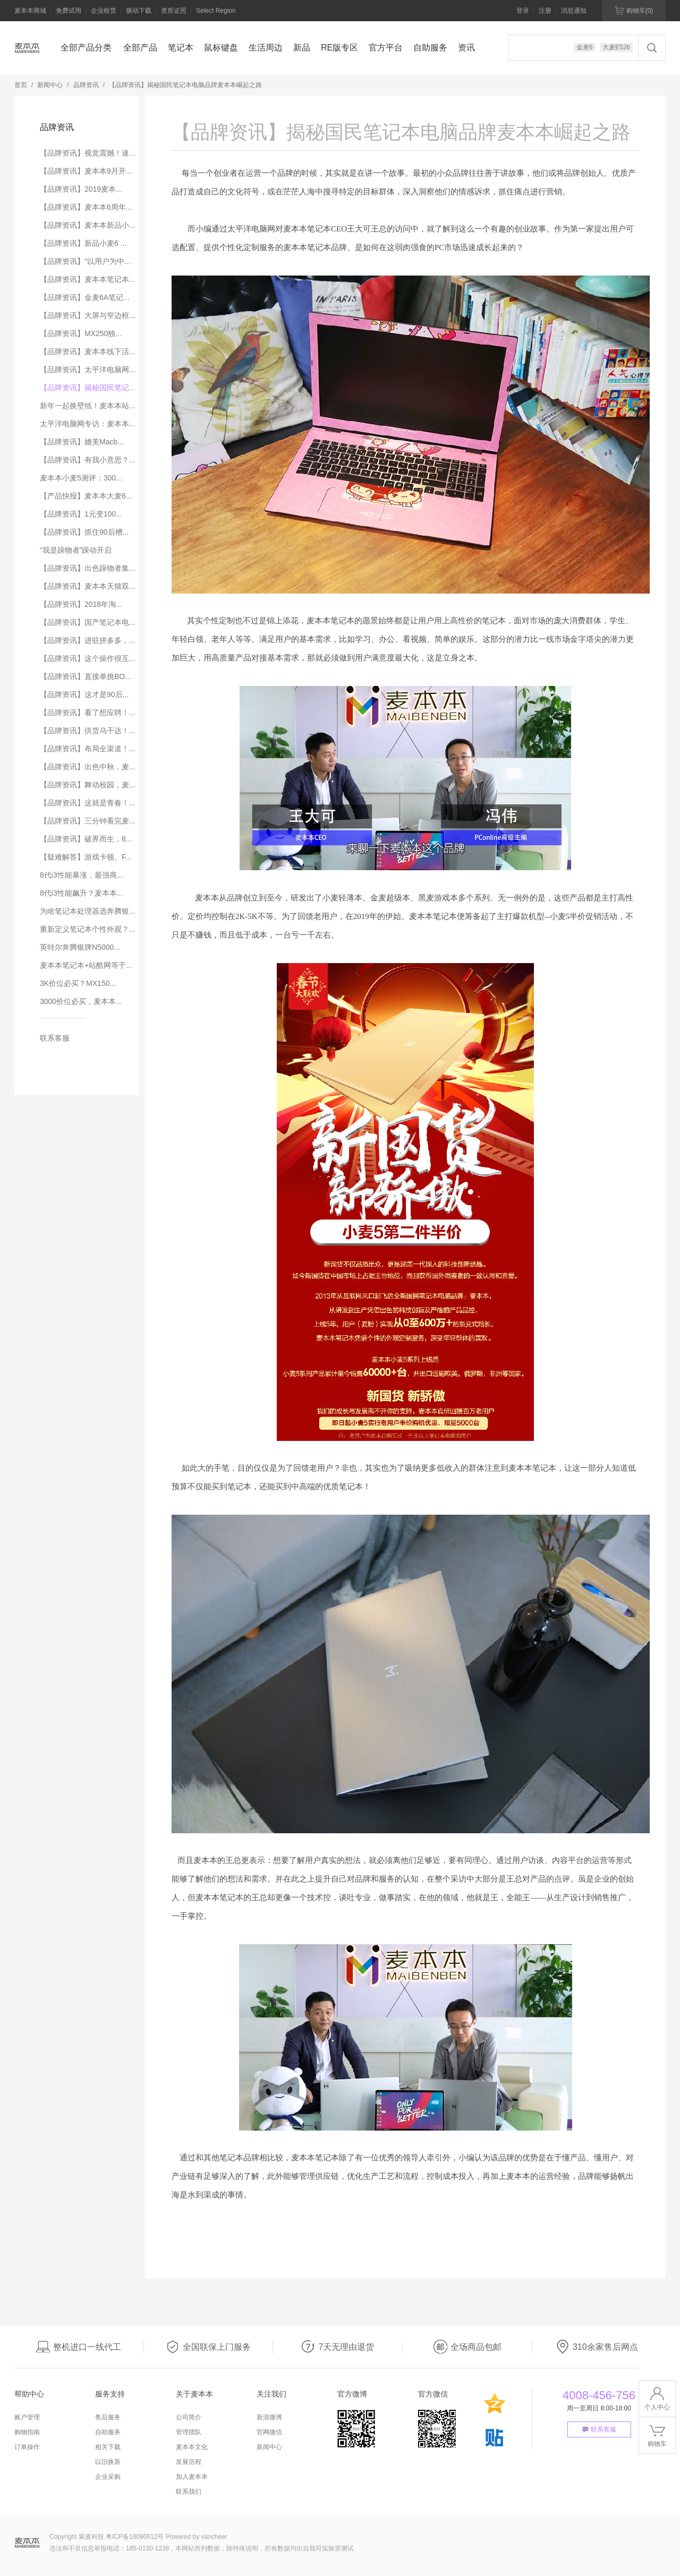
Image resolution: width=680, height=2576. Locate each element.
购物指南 (27, 2432)
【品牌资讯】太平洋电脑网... (87, 369)
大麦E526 (616, 47)
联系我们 (188, 2491)
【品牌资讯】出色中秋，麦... (87, 766)
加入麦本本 (192, 2476)
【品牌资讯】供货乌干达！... (87, 730)
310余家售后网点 (597, 2346)
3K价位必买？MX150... (78, 983)
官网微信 (269, 2432)
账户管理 (27, 2417)
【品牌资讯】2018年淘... (81, 604)
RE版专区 (339, 47)
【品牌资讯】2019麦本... (81, 189)
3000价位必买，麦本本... (81, 1001)
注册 (545, 10)
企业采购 (108, 2476)
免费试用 (68, 10)
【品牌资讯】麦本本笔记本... (87, 279)
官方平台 (386, 47)
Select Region (216, 10)
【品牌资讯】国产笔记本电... (87, 622)
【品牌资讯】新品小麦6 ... (83, 243)
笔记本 (180, 47)
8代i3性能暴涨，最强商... (81, 875)
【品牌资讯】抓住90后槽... (84, 532)
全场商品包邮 (468, 2346)
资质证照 (173, 10)
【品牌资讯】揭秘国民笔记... (87, 387)
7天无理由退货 (337, 2346)
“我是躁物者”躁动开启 (76, 550)
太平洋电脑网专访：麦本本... (87, 423)
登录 (522, 10)
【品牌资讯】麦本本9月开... (86, 171)
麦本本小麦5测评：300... (81, 478)
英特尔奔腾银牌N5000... (80, 947)
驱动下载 (138, 10)
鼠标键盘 (221, 47)
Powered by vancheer (196, 2536)
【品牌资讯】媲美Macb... (82, 441)
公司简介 (188, 2417)
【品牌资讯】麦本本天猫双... (87, 586)
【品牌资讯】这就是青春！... (87, 802)
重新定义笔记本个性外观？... (87, 929)
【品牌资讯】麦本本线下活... (87, 351)
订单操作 (27, 2447)
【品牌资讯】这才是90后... (84, 694)
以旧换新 (108, 2462)
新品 (301, 47)
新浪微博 (269, 2417)
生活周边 (266, 47)
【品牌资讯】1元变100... (81, 514)
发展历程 (188, 2462)
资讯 (466, 47)
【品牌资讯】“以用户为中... (85, 261)
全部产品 (140, 47)
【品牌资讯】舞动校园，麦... (87, 784)
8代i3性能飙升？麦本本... (81, 893)
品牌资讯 (86, 85)
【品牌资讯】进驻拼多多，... (87, 640)
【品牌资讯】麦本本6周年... (86, 207)
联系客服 (55, 1038)
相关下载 (108, 2447)
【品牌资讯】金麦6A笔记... (85, 297)
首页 (20, 85)
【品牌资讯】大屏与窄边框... (87, 315)
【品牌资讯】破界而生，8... (86, 839)
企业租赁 (103, 10)
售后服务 (108, 2417)
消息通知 (573, 10)
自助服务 (430, 47)
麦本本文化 (192, 2447)
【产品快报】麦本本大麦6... (86, 496)
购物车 (634, 10)
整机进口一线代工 (78, 2346)
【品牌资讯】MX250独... (81, 333)
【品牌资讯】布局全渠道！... (87, 748)
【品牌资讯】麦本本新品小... (87, 225)
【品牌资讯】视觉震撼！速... (87, 153)
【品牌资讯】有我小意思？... (87, 460)
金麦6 (584, 47)
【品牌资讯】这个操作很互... (87, 658)
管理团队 (188, 2432)
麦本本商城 (30, 10)
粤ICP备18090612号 (135, 2536)
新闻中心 (50, 85)
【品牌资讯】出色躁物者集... (87, 568)
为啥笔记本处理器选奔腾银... (87, 911)
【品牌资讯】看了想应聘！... (87, 712)
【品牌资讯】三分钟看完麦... (87, 821)
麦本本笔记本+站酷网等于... (86, 965)
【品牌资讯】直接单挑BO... (85, 676)
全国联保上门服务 (208, 2346)
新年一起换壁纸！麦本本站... (87, 405)
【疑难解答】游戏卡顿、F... (86, 857)
